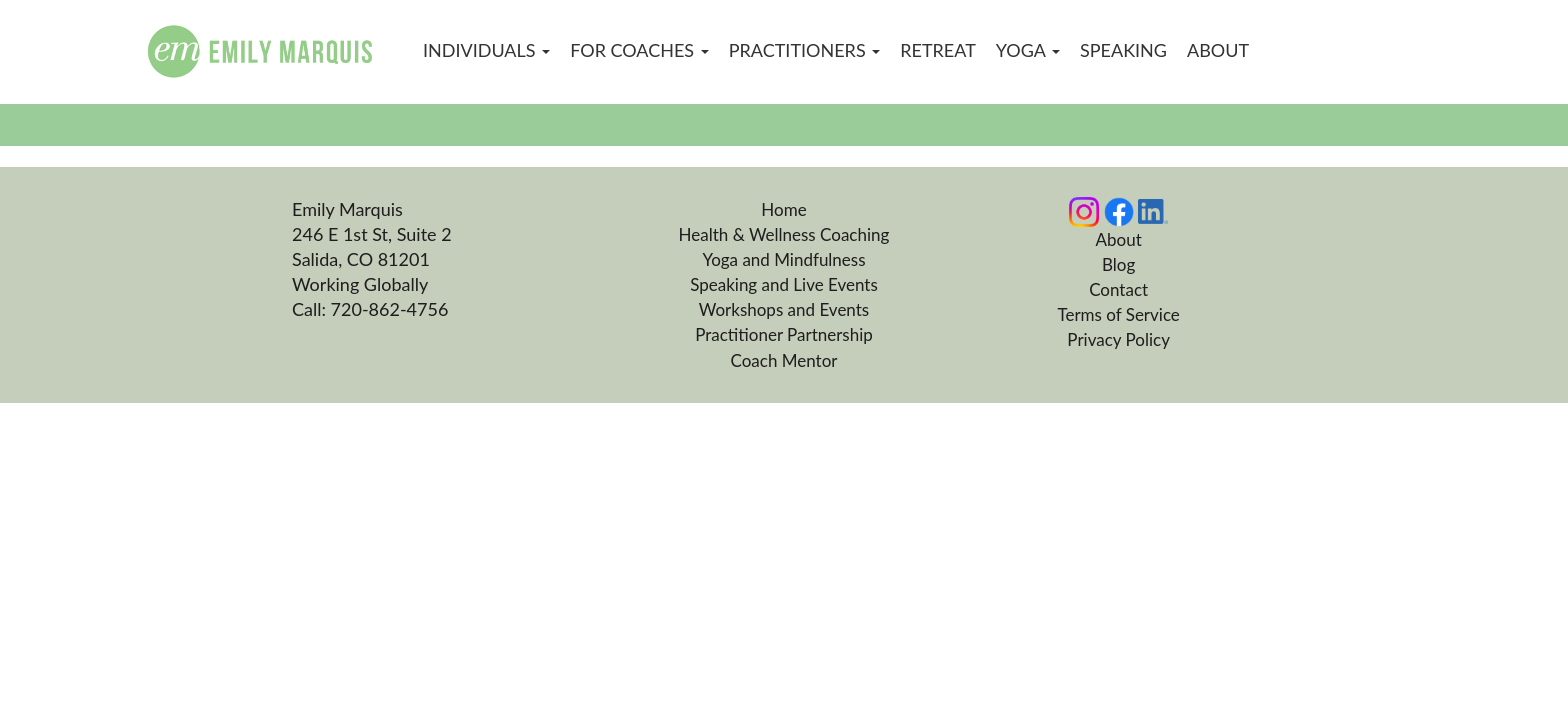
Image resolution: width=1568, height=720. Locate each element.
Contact (1118, 289)
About (1218, 50)
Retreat (938, 50)
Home (783, 209)
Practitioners (805, 50)
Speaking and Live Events (784, 284)
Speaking (1123, 50)
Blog (1118, 264)
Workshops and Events (784, 309)
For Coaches (639, 50)
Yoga (1028, 50)
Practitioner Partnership (784, 334)
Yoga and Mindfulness (783, 259)
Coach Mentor (783, 360)
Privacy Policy (1118, 339)
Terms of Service (1118, 314)
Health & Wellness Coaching (784, 234)
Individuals (486, 50)
